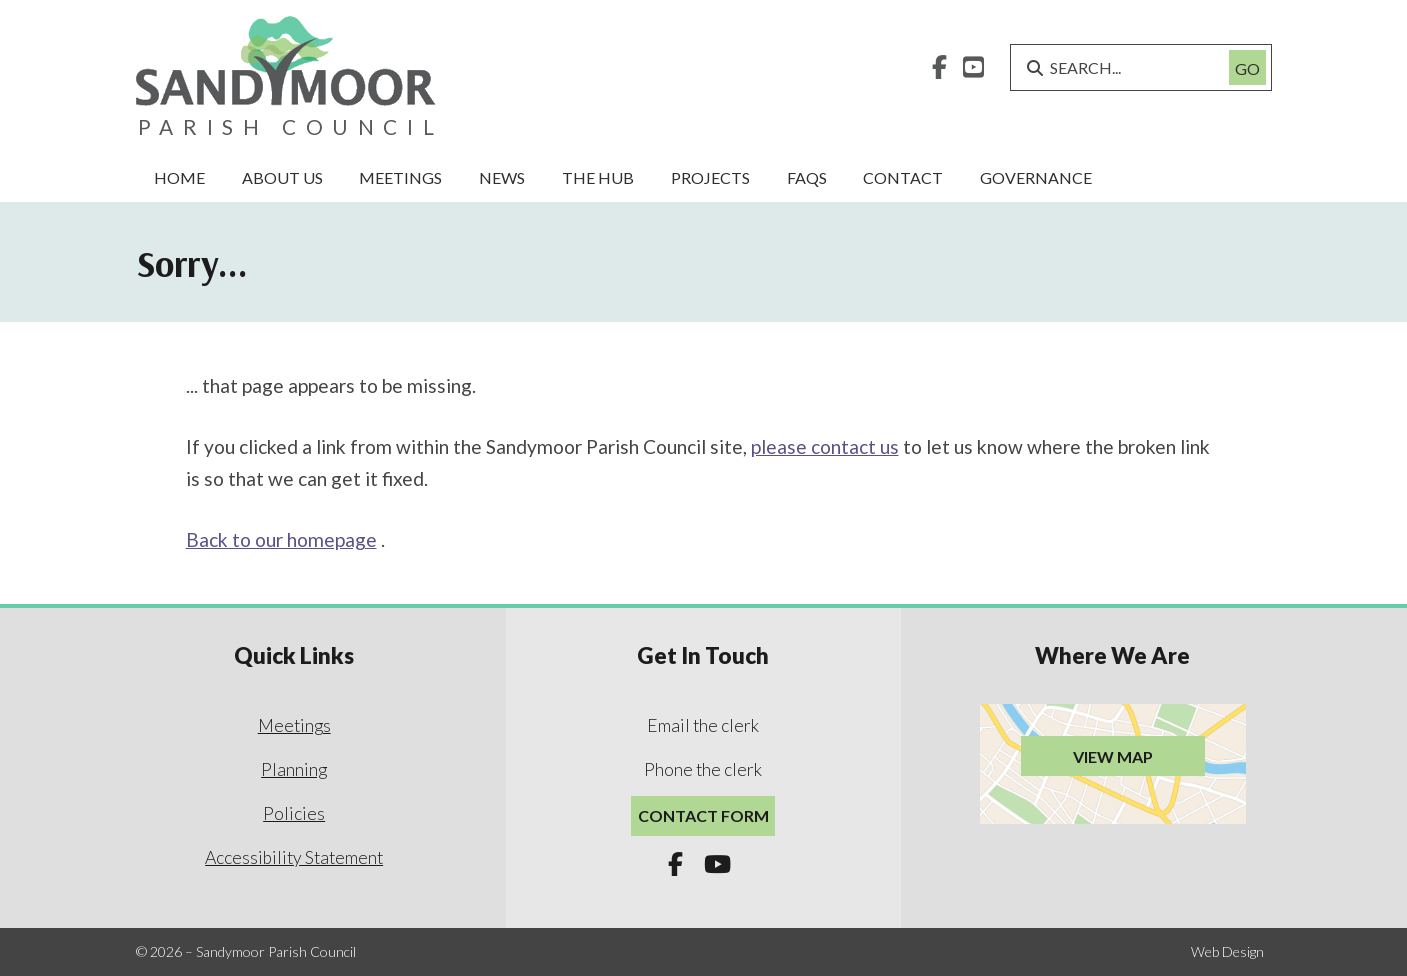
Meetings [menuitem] (400, 177)
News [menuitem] (502, 177)
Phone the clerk (703, 769)
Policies (294, 813)
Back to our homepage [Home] (281, 539)
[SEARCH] (1127, 67)
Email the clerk (703, 725)
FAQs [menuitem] (807, 177)
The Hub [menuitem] (598, 177)
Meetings (294, 725)
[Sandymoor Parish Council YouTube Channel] (973, 69)
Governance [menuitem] (1036, 177)
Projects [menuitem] (710, 177)
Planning (294, 769)
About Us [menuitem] (282, 177)
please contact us (825, 446)
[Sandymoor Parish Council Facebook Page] (939, 69)
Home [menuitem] (179, 177)
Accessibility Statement (294, 857)
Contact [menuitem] (903, 177)
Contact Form (703, 815)
